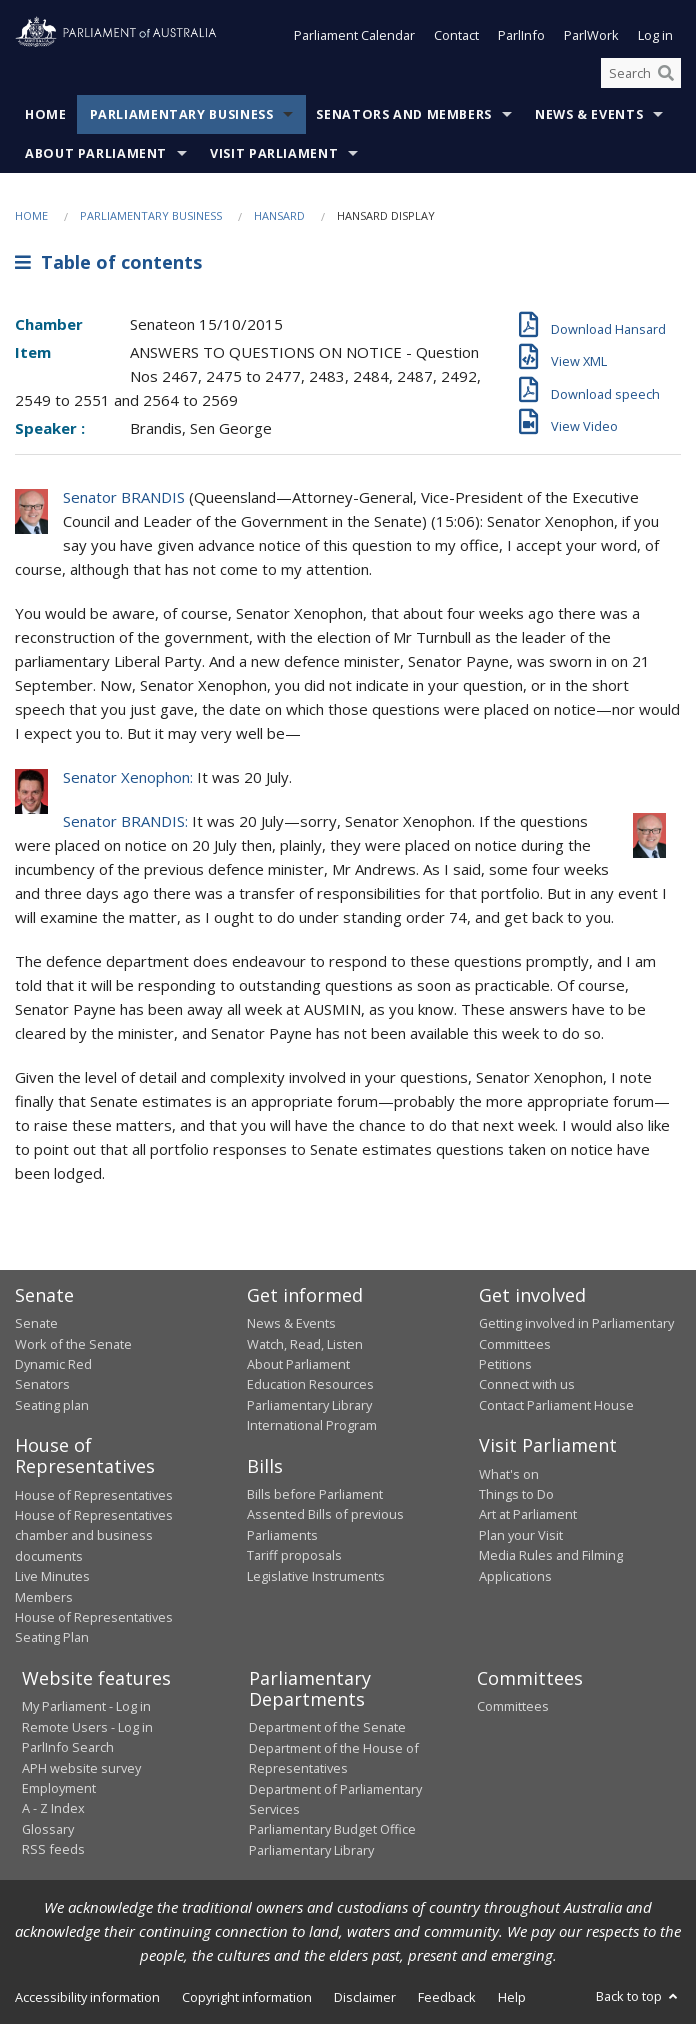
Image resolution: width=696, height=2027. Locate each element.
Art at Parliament (528, 1517)
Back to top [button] (638, 1998)
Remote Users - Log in (87, 1729)
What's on (509, 1476)
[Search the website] (641, 75)
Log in (655, 38)
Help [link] (512, 1999)
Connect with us (527, 1386)
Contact (456, 38)
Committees (513, 1708)
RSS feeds (53, 1851)
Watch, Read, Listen (305, 1346)
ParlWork (591, 38)
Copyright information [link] (247, 1999)
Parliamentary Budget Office (332, 1831)
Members (44, 1599)
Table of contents (108, 264)
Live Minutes (52, 1578)
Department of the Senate (327, 1729)
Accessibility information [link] (87, 1999)
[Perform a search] (666, 75)
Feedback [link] (447, 1999)
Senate (36, 1325)
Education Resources (310, 1386)
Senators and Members (404, 117)
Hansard (279, 218)
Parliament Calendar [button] (354, 38)
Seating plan (52, 1407)
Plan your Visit (521, 1537)
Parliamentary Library (309, 1407)
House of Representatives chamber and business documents (94, 1537)
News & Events (589, 117)
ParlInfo (521, 38)
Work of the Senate (73, 1346)
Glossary (48, 1831)
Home (46, 117)
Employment (59, 1790)
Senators (42, 1386)
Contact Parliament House (556, 1407)
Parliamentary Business (182, 117)
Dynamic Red (53, 1366)
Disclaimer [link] (365, 1999)
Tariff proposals (294, 1557)
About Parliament (96, 156)
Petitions (505, 1366)
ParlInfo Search (68, 1749)
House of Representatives (94, 1497)
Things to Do (516, 1496)
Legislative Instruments (316, 1578)
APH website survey (81, 1770)
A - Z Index (53, 1810)
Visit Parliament (274, 156)
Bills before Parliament (315, 1496)
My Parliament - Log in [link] (86, 1708)
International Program (312, 1427)
